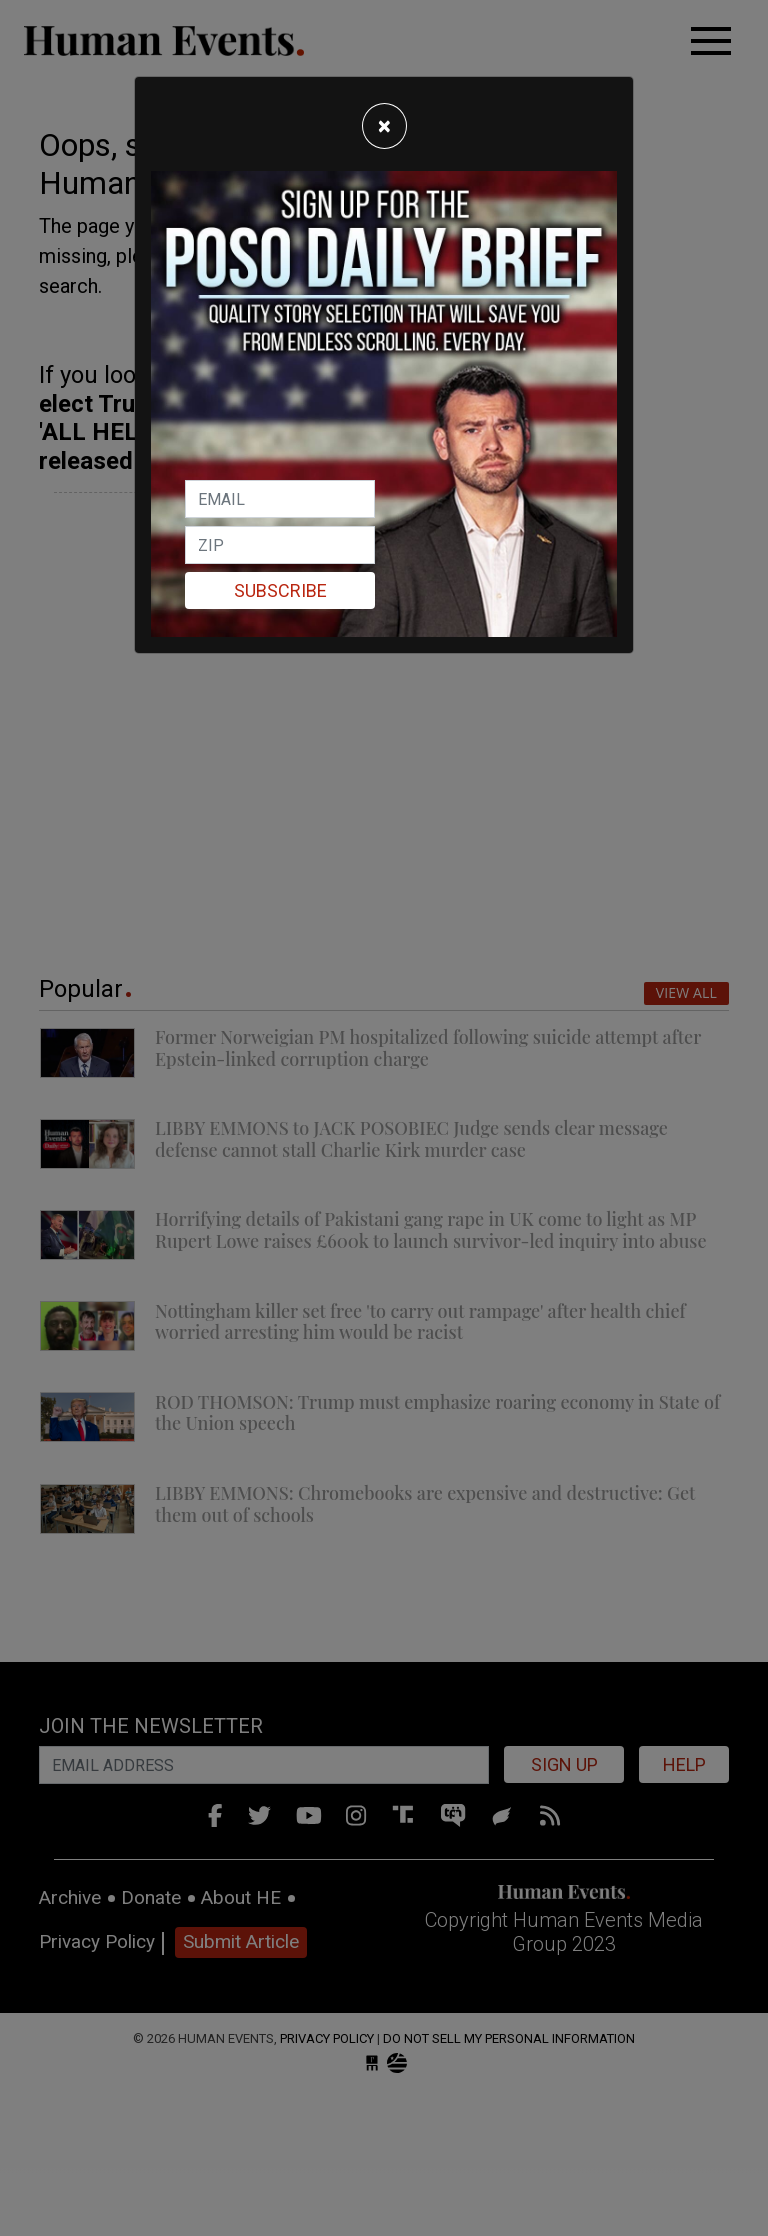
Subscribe (280, 590)
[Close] (384, 126)
